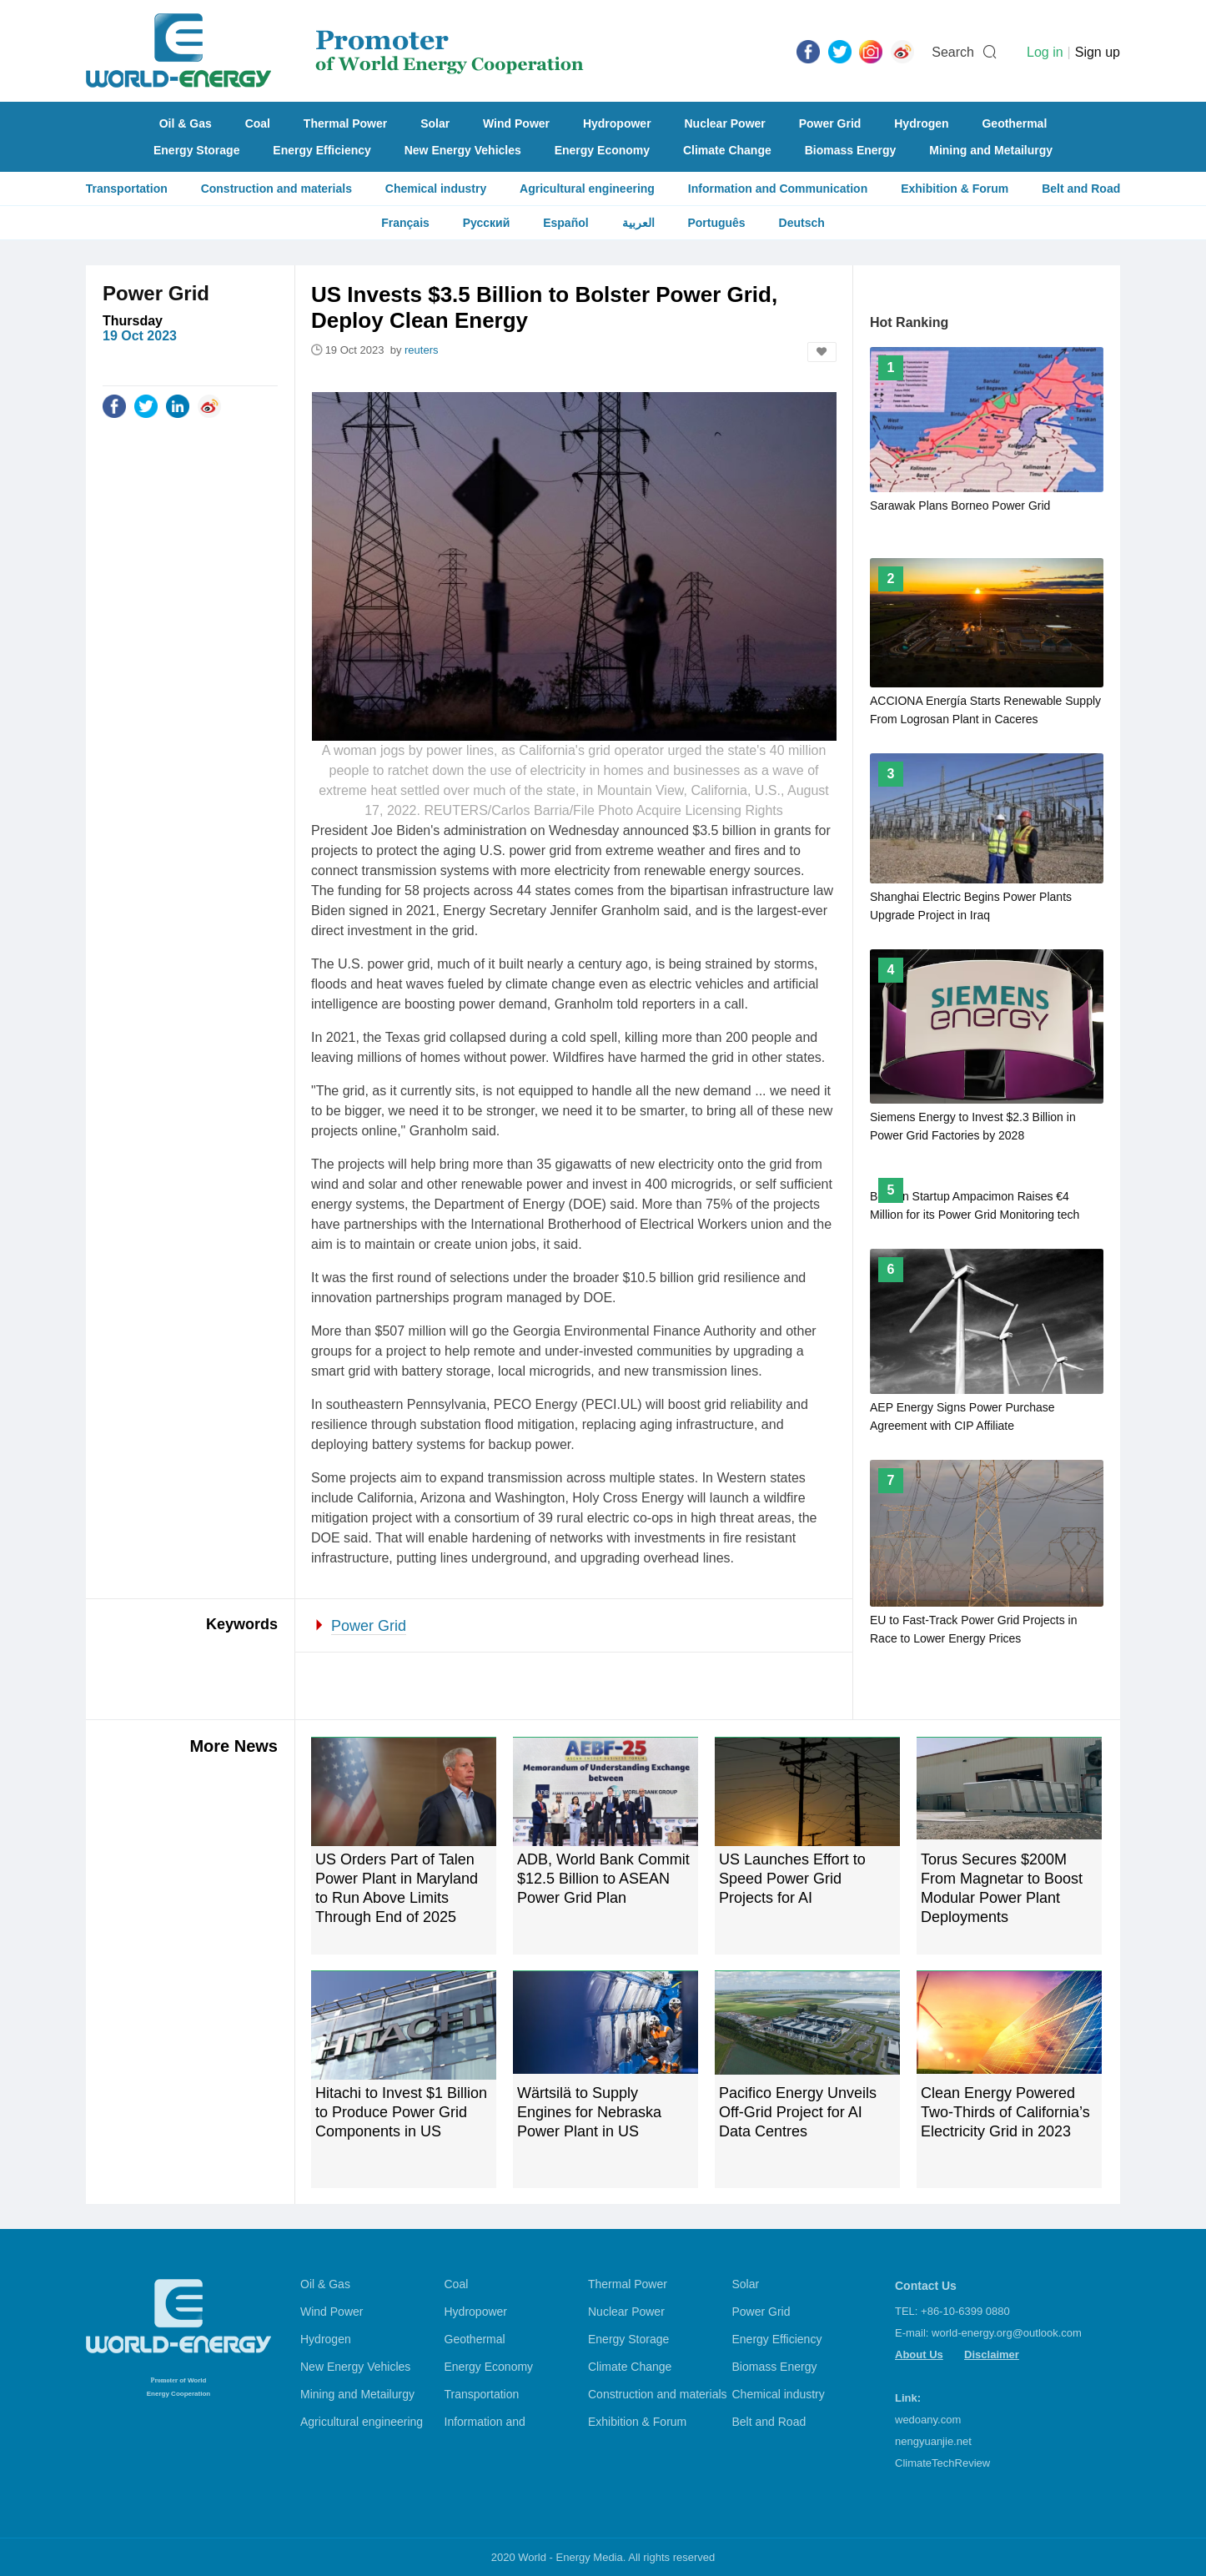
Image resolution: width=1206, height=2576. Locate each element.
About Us (919, 2354)
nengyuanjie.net (933, 2441)
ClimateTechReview (942, 2463)
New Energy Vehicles (463, 150)
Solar (435, 123)
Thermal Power (345, 123)
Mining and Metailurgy (991, 150)
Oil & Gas (185, 123)
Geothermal (1014, 123)
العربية (638, 222)
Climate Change (727, 150)
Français (405, 222)
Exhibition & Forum (954, 188)
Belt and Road (1081, 188)
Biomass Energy (851, 150)
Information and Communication (777, 188)
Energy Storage (196, 150)
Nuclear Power (725, 123)
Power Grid (830, 123)
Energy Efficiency (322, 150)
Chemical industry (435, 188)
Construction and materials (276, 188)
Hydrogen (921, 123)
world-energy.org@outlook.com (1007, 2333)
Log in (1045, 52)
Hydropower (617, 123)
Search (953, 52)
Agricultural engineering (587, 188)
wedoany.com (928, 2419)
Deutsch (802, 222)
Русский (486, 222)
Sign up (1097, 52)
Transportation (127, 188)
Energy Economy (602, 150)
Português (716, 222)
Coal (257, 123)
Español (565, 222)
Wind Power (516, 123)
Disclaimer (991, 2354)
